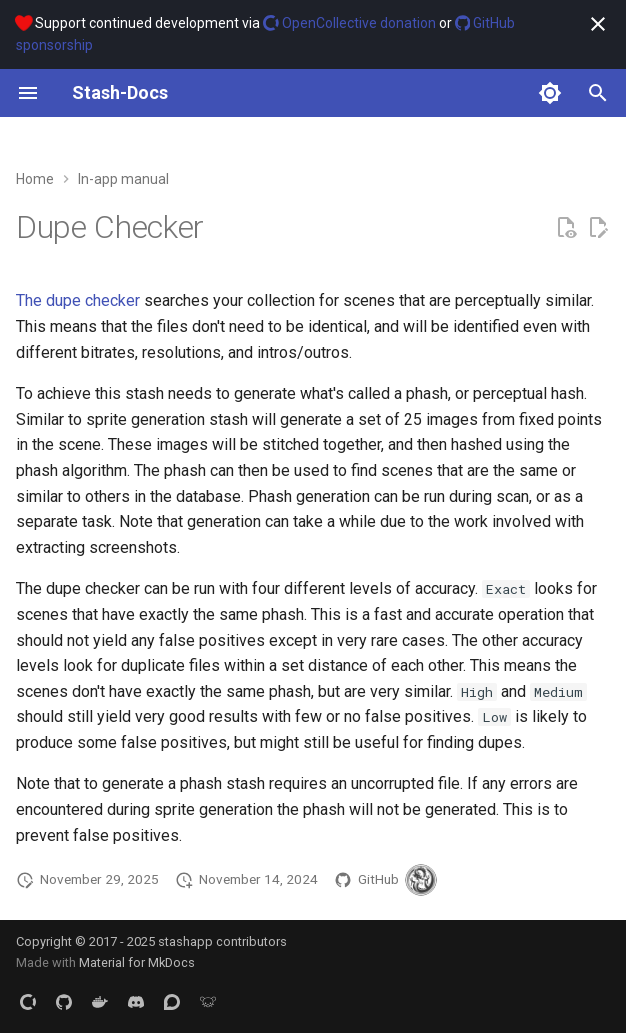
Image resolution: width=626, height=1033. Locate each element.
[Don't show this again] (598, 24)
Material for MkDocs (137, 962)
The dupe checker (78, 300)
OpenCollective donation (349, 23)
